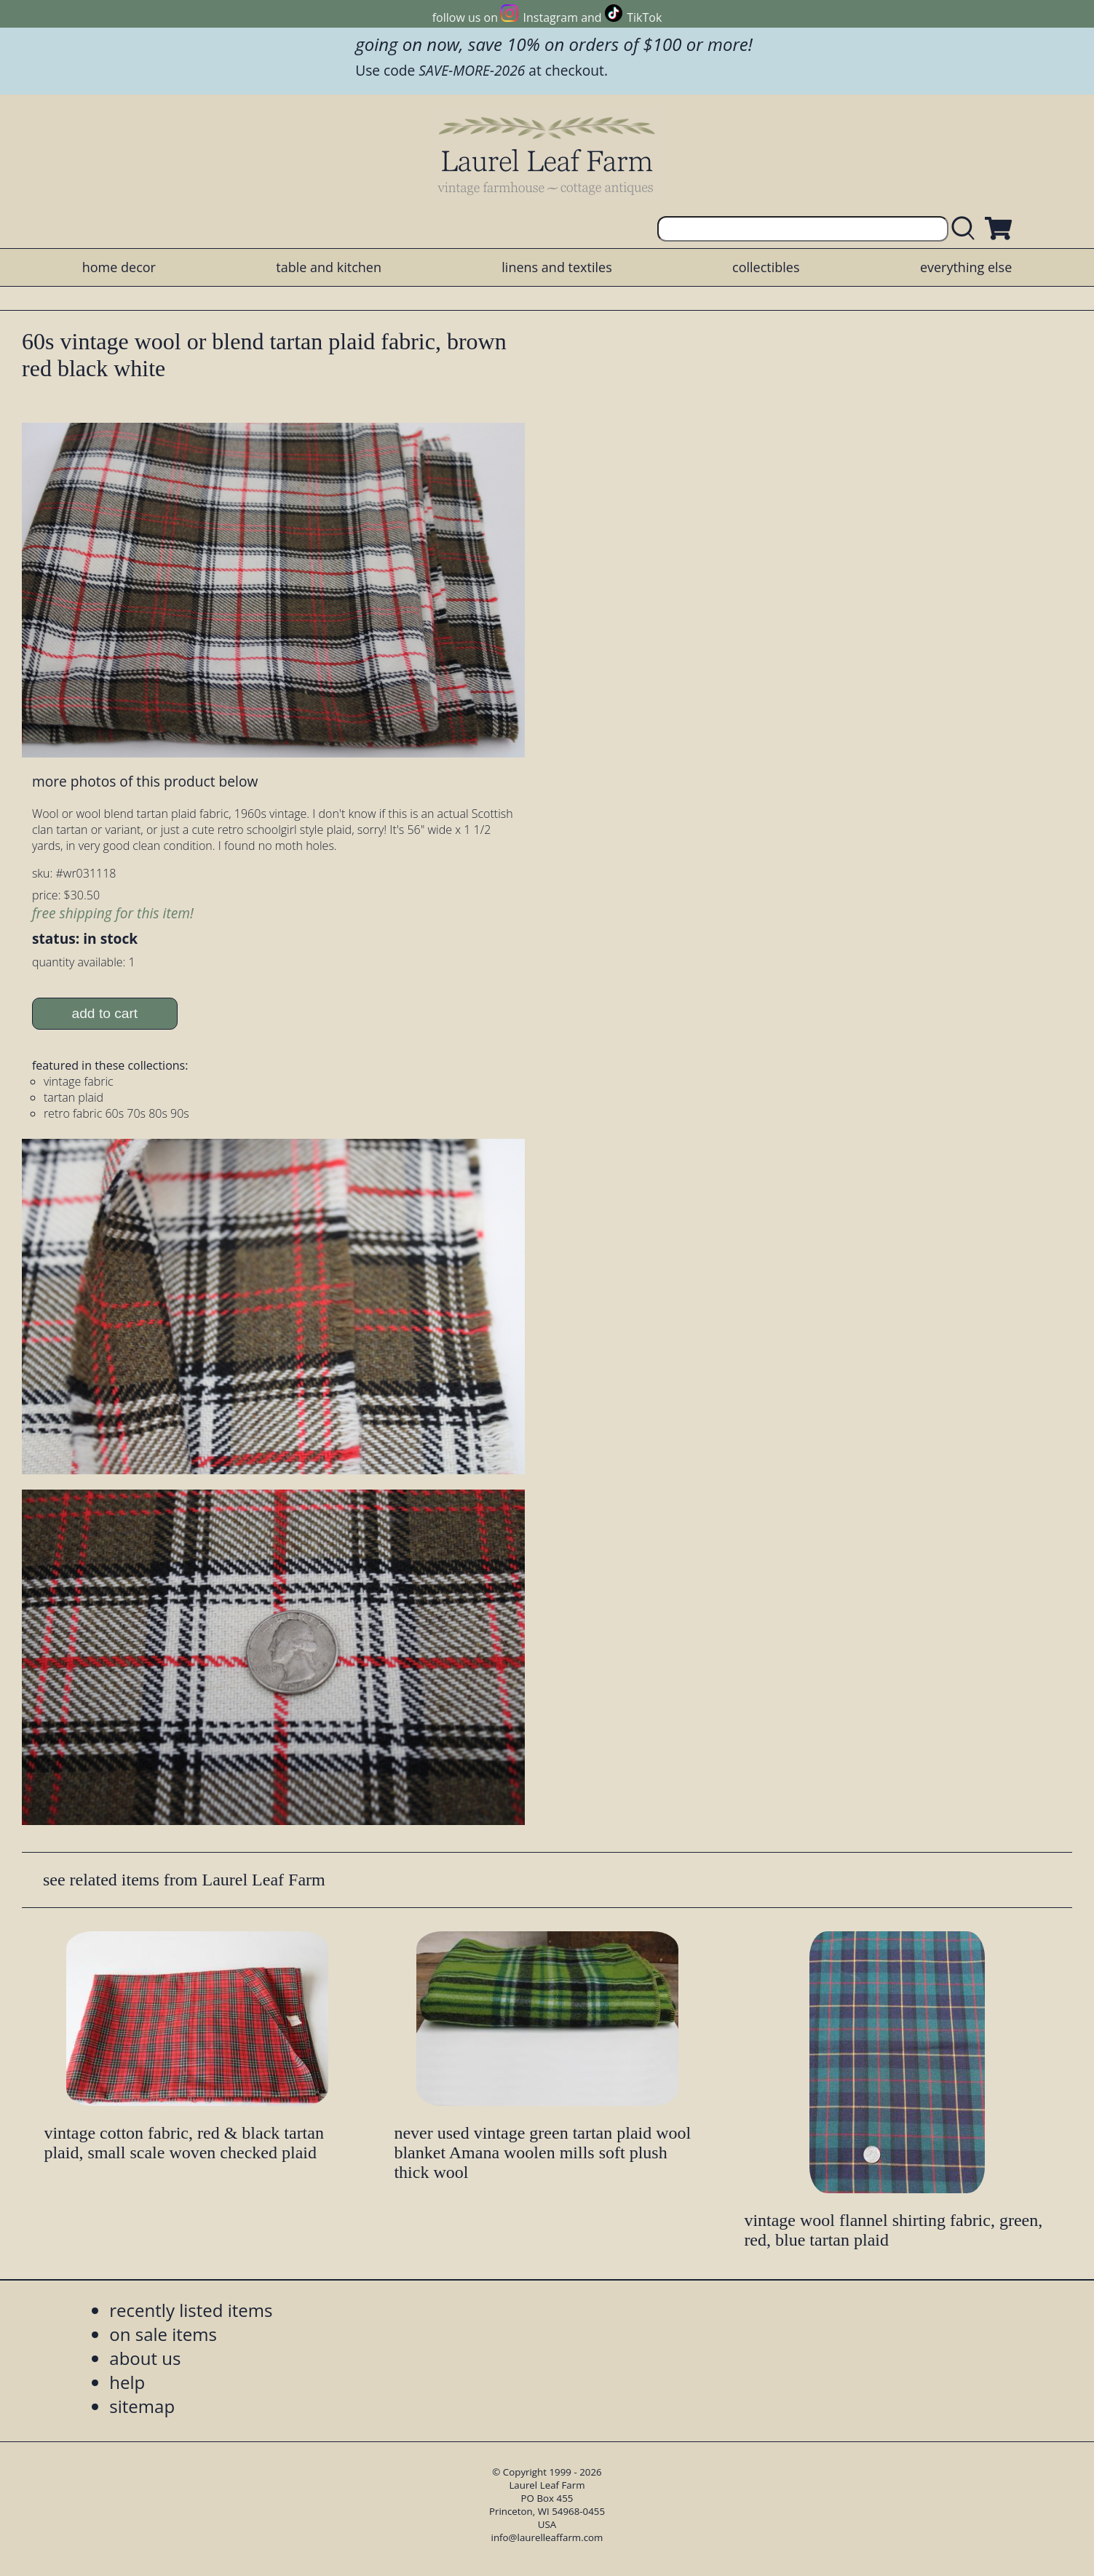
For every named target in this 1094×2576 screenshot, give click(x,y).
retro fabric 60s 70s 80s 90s (116, 1113)
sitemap (142, 2406)
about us (145, 2358)
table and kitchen (328, 267)
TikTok (644, 17)
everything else (966, 267)
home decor (119, 267)
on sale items (163, 2334)
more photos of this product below (145, 781)
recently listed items (190, 2310)
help (127, 2382)
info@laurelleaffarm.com (547, 2537)
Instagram (550, 17)
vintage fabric (79, 1081)
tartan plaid (73, 1097)
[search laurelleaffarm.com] (966, 229)
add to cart (105, 1013)
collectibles (765, 267)
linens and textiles (556, 267)
